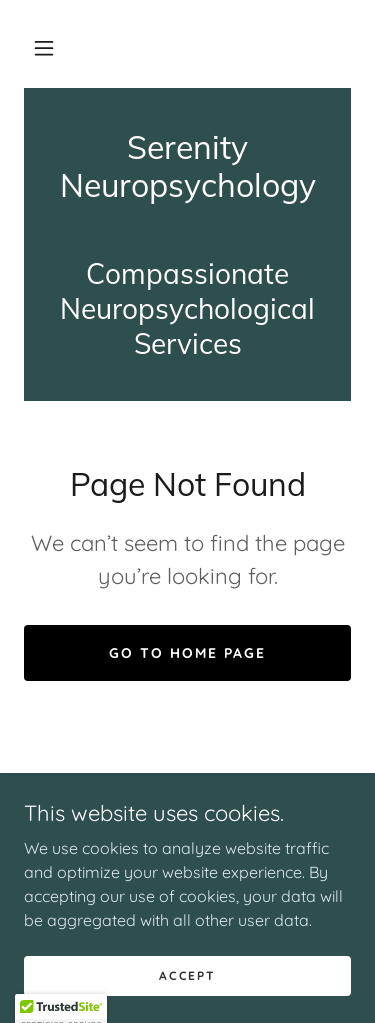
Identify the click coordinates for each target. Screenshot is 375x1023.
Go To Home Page (187, 653)
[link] (187, 166)
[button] (44, 48)
